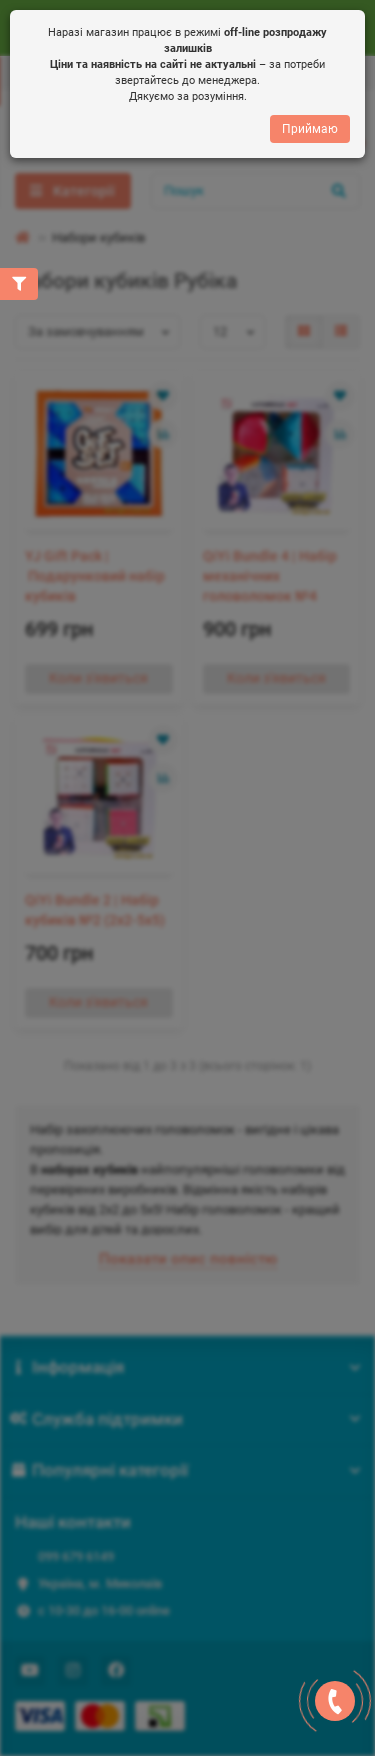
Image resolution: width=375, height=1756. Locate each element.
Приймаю (310, 128)
